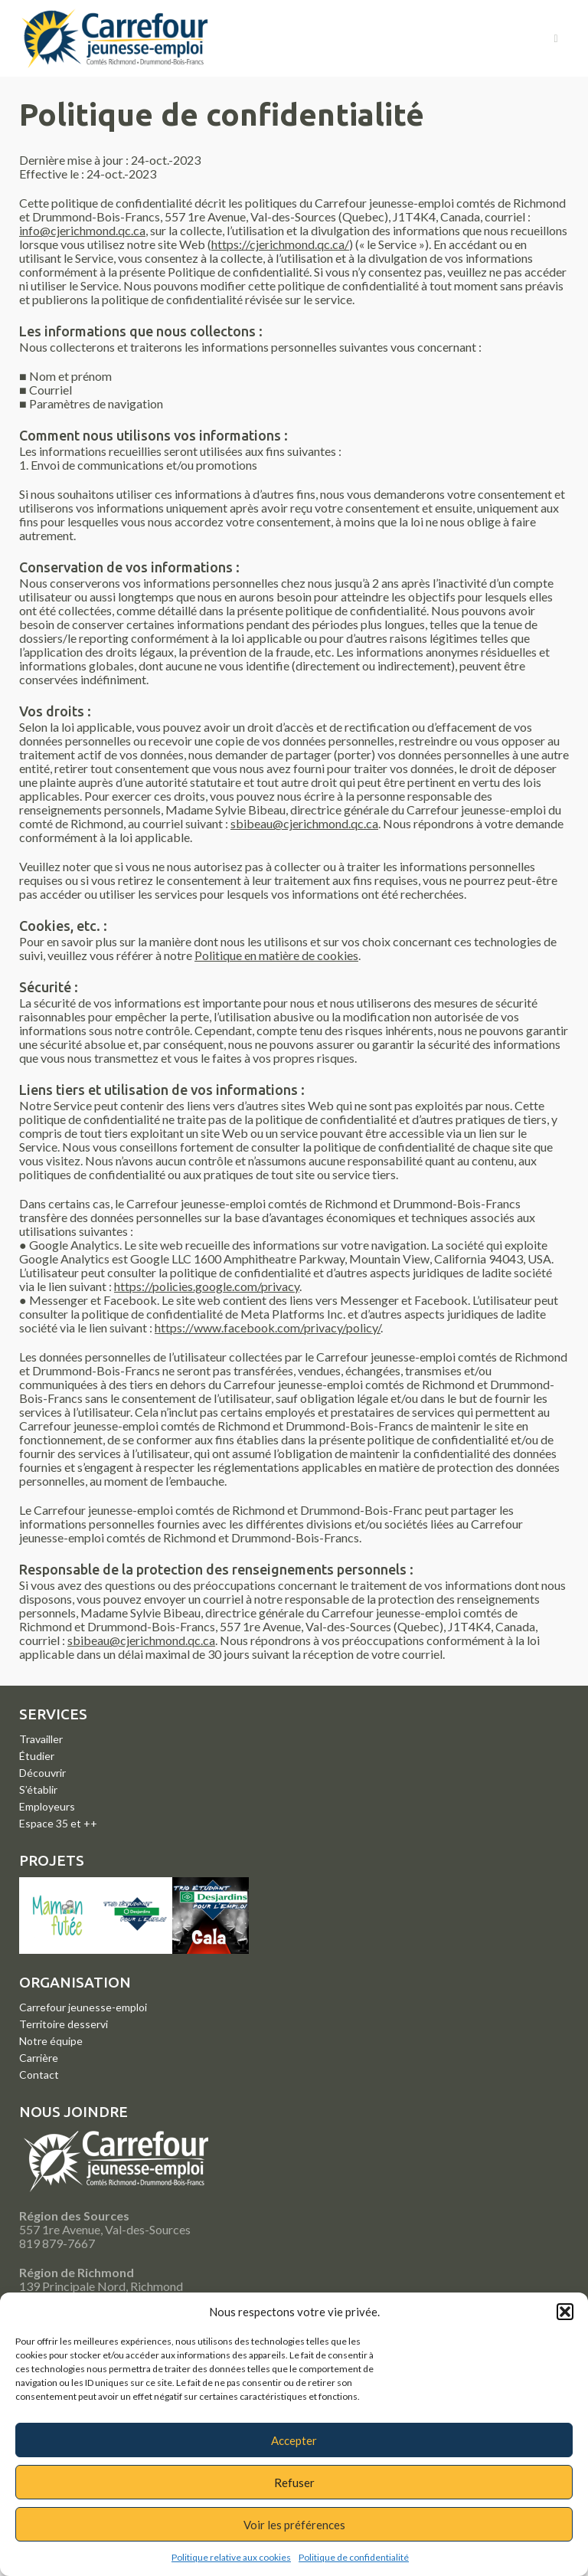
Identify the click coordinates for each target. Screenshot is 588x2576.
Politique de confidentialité (354, 2557)
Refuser (294, 2482)
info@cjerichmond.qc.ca (82, 230)
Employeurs (47, 1806)
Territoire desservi (63, 2023)
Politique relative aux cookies (231, 2557)
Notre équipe (51, 2040)
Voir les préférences (294, 2525)
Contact (39, 2074)
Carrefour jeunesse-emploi (83, 2007)
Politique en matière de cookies (276, 955)
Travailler (41, 1738)
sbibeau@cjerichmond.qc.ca (304, 823)
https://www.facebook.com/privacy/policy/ (268, 1327)
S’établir (38, 1789)
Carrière (38, 2057)
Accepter (294, 2440)
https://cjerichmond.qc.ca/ (280, 244)
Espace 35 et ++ (58, 1823)
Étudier (36, 1755)
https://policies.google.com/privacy (206, 1286)
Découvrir (42, 1772)
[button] (565, 2311)
